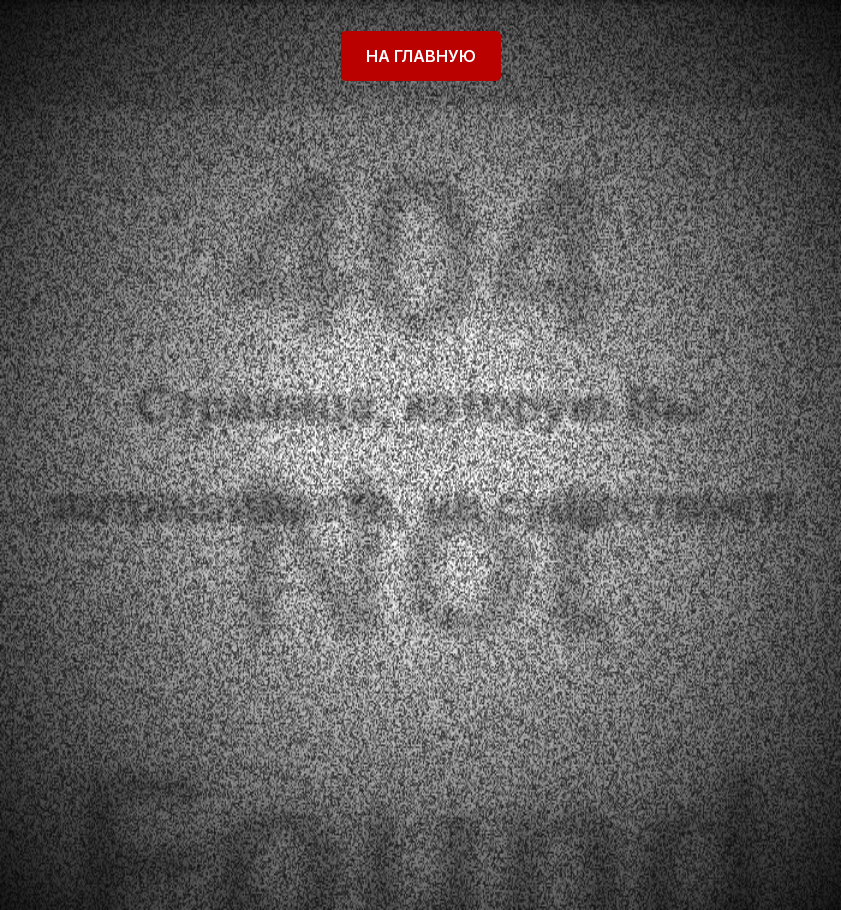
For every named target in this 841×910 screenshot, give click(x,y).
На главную (421, 56)
